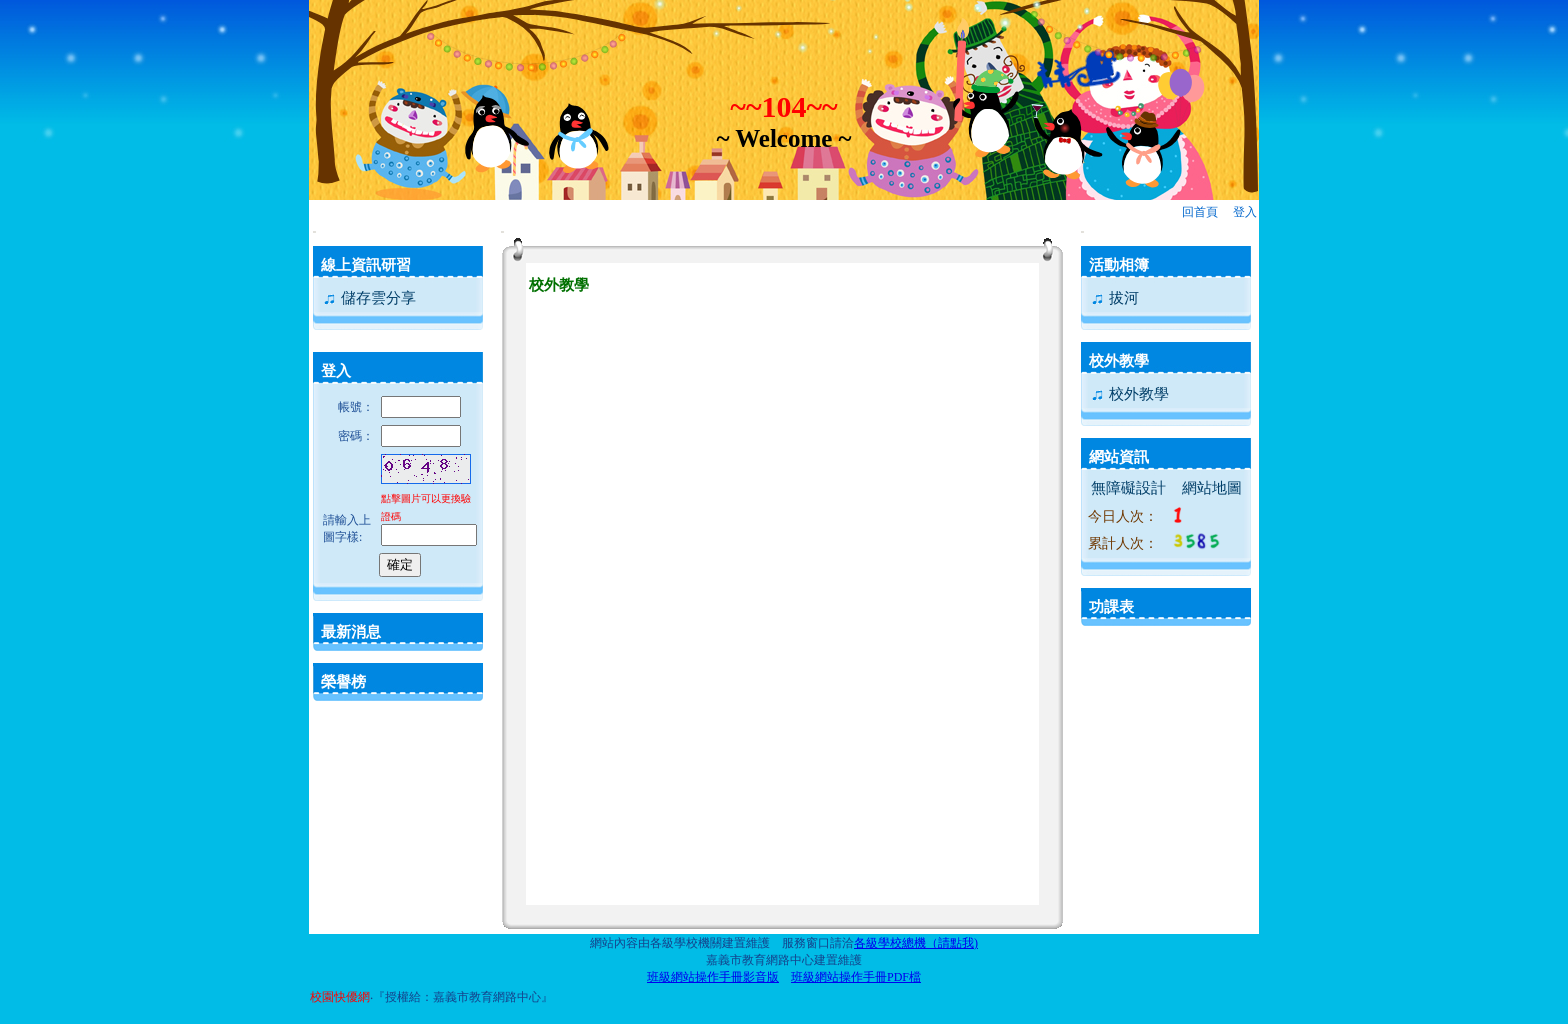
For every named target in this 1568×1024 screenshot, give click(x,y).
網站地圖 (1212, 488)
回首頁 (1200, 212)
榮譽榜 (343, 682)
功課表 (1111, 607)
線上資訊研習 (366, 265)
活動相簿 (1119, 265)
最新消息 (351, 632)
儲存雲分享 (369, 298)
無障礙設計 (1128, 488)
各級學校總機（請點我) (916, 943)
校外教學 (1119, 361)
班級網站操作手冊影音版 (713, 977)
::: (314, 231)
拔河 (1114, 298)
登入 (1245, 212)
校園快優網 (340, 997)
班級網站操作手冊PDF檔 (856, 977)
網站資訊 (1119, 457)
